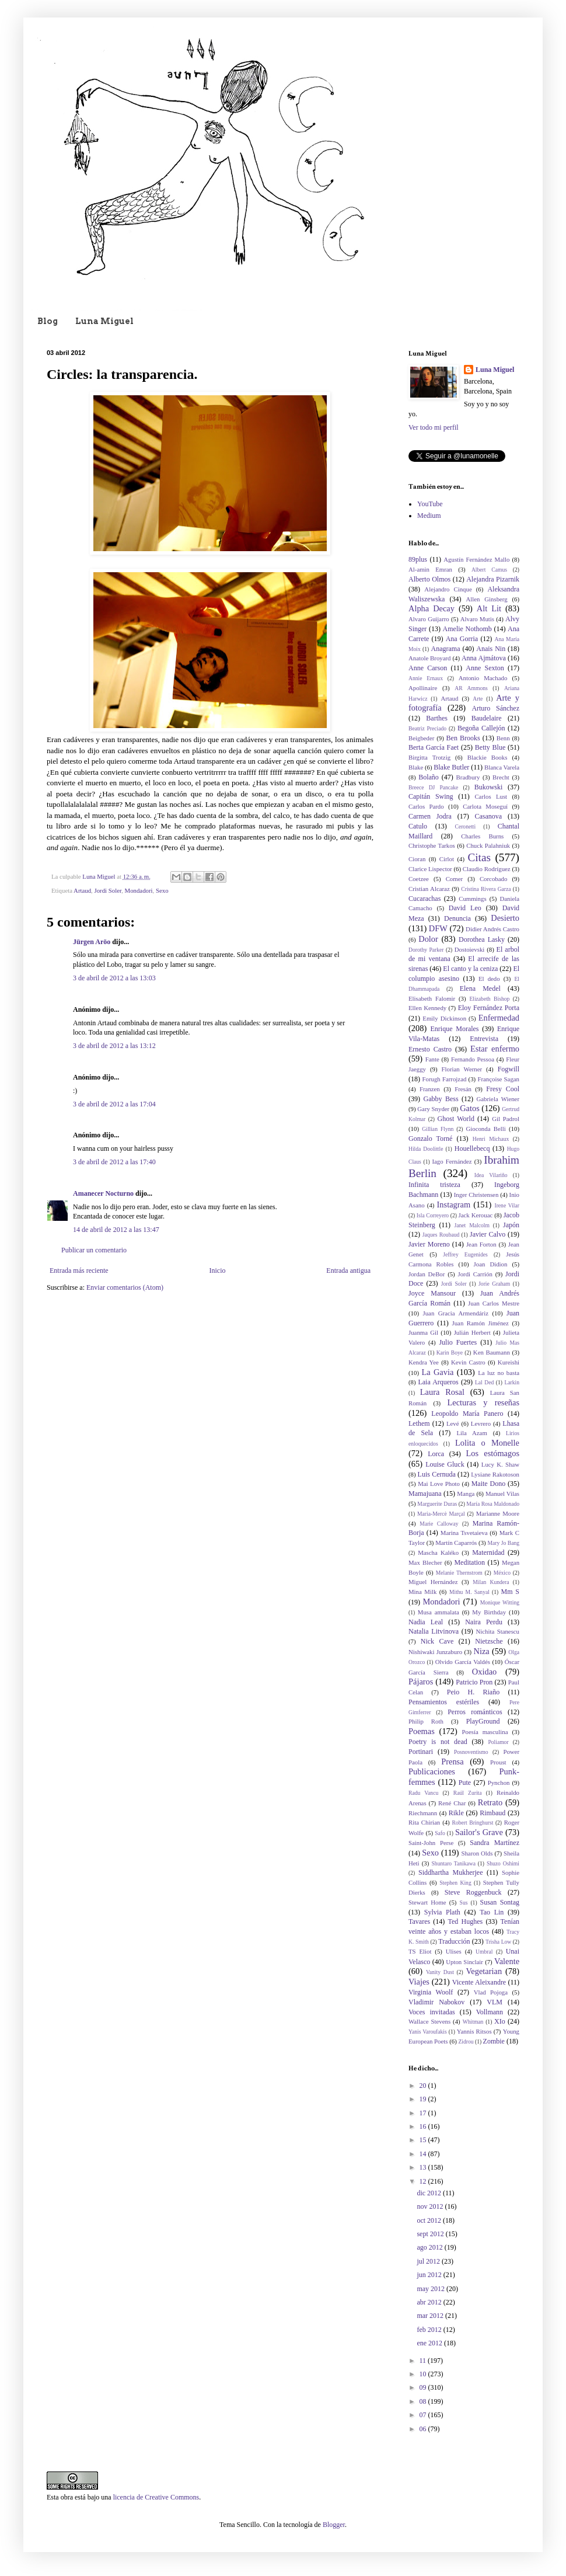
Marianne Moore (497, 1513)
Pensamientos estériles (443, 1702)
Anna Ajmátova (484, 658)
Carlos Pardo (426, 806)
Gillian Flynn (437, 1129)
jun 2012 (430, 2275)
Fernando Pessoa (472, 1059)
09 (424, 2387)
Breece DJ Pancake (433, 787)
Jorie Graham (494, 1283)
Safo (440, 1833)
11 (424, 2360)
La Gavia (437, 1372)
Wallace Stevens (429, 2021)
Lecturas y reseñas (483, 1402)
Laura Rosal (442, 1392)
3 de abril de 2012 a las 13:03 (114, 978)
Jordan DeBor (426, 1273)
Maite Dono (488, 1484)
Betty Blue (490, 747)
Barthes (437, 718)
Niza (482, 1651)
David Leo (465, 908)
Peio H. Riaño (473, 1692)
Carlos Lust (490, 796)
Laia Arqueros (438, 1382)
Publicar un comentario (94, 1250)
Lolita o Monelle (487, 1442)
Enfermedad (498, 1017)
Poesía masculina (485, 1731)
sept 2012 (431, 2234)
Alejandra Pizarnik (492, 579)
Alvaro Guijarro (428, 618)
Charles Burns (482, 836)
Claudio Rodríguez (487, 868)
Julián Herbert (472, 1332)
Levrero (481, 1423)
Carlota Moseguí (485, 806)
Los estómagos (492, 1453)
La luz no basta (498, 1372)
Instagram (454, 1204)
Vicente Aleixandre (479, 1982)
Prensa (452, 1761)
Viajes (418, 1981)
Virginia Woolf (430, 1992)
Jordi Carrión (475, 1273)
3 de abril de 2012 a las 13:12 (114, 1046)
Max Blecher (425, 1562)
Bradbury (468, 777)
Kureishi (508, 1362)
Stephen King (455, 1882)
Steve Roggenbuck (473, 1892)
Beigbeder (421, 738)
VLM (494, 2002)
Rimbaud (492, 1813)
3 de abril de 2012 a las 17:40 (114, 1162)
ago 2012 (430, 2247)
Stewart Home (427, 1902)
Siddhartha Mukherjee (450, 1872)
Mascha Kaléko (438, 1552)
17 (424, 2113)
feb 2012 (430, 2330)
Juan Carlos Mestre (493, 1303)
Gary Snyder (433, 1108)
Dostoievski (470, 949)
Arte (478, 698)
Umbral (484, 1951)
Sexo (162, 890)
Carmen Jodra (430, 816)
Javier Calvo (487, 1234)
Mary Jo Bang (503, 1543)
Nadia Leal (425, 1622)
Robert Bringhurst (473, 1822)
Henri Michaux (491, 1139)
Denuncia (457, 918)
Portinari (420, 1751)
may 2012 (431, 2289)
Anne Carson (427, 668)
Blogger (334, 2525)
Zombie (494, 2041)
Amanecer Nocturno (103, 1193)
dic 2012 (430, 2193)
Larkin (511, 1382)
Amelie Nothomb (467, 629)
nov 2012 (431, 2206)
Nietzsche (488, 1641)
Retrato (490, 1802)
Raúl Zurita (467, 1793)
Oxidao (484, 1671)
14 (424, 2154)
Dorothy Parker (426, 949)
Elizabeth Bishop (489, 998)
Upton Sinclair (464, 1961)
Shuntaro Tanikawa (454, 1863)
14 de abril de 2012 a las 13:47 (116, 1230)
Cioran (416, 858)
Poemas (421, 1731)
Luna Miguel (104, 321)
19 (424, 2099)
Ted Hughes (465, 1921)
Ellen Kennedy (427, 1007)
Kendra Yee (423, 1362)
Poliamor (498, 1742)
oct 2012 (430, 2220)
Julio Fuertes (458, 1342)
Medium (429, 515)
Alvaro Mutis (477, 618)
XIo (499, 2021)
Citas (478, 857)
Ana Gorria (462, 639)
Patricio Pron (474, 1682)
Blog (47, 321)
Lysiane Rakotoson (495, 1474)
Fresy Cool (502, 1089)
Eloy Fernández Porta (488, 1008)
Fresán (463, 1088)
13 (424, 2167)
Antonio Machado (483, 677)
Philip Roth (425, 1721)
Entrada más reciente (79, 1270)
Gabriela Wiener (498, 1098)
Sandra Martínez (494, 1843)
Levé (452, 1423)
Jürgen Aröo (91, 942)
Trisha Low (498, 1941)
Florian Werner (462, 1069)
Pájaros (420, 1681)
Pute (465, 1782)
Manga (465, 1493)
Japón (511, 1225)
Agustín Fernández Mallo (476, 559)
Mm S (510, 1592)
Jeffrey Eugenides (465, 1254)
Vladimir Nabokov (436, 2002)
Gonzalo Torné (430, 1138)
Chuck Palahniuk (488, 845)
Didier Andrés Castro (492, 928)
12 (424, 2181)
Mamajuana (425, 1493)
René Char (452, 1802)
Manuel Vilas (502, 1493)
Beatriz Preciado (427, 728)
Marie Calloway (439, 1523)
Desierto (505, 918)
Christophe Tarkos (431, 845)
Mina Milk (422, 1591)
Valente (506, 1961)
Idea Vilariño (491, 1175)
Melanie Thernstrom (459, 1572)
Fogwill (508, 1069)
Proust (498, 1762)
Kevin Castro (468, 1362)
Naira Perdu (483, 1622)
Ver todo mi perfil (433, 427)
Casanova (488, 816)
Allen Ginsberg (487, 599)
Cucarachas (424, 898)
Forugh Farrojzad (444, 1078)
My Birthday (489, 1612)
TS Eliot (419, 1951)
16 (424, 2126)
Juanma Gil (423, 1332)
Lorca (436, 1454)
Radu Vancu (423, 1793)
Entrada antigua (348, 1270)
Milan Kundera (491, 1582)
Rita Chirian (424, 1822)
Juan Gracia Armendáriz (456, 1313)
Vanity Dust (440, 1972)
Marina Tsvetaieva (464, 1532)
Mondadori (139, 890)
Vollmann (489, 2012)
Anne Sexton (485, 668)
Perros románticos (475, 1712)
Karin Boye (449, 1352)
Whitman (473, 2021)
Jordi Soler (107, 890)
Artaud (82, 890)
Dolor (428, 939)
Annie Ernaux (425, 678)
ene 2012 (430, 2343)
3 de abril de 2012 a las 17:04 (114, 1104)
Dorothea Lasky (482, 939)
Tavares (419, 1921)
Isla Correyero (433, 1215)
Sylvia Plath (442, 1912)
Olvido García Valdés (462, 1661)
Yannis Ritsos (474, 2031)
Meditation (469, 1562)
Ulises (454, 1951)
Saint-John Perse (430, 1842)
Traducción (454, 1941)
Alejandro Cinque (447, 589)
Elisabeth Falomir (431, 998)
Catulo (417, 826)
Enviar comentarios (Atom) (124, 1287)
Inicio (217, 1270)
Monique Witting (499, 1602)
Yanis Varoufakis (427, 2031)
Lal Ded (484, 1382)
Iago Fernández (451, 1161)
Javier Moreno (429, 1244)
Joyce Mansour (432, 1293)
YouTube (430, 504)
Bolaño (428, 777)
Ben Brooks (463, 738)
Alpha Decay (431, 608)
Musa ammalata (438, 1612)
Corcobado (493, 878)
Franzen (430, 1088)
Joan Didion (491, 1264)
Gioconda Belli (485, 1128)
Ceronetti (465, 826)
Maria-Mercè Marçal (441, 1513)
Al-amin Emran (430, 569)
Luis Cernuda (437, 1474)
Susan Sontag (499, 1902)
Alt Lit (489, 608)
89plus (417, 559)
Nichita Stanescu (497, 1631)
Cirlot (446, 858)
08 (424, 2401)
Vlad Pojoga (491, 1992)
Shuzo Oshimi (503, 1863)
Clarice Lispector (430, 868)
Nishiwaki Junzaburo (435, 1651)
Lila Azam (471, 1432)
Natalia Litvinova (433, 1631)
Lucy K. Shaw (500, 1464)
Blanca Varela (501, 767)
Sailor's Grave (479, 1832)
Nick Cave (437, 1641)
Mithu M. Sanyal (469, 1592)
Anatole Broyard (429, 658)
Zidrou (465, 2041)
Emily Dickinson (444, 1018)
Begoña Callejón (481, 728)
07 (424, 2415)
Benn (503, 738)
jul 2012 (429, 2261)
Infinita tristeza (434, 1185)
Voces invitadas (431, 2012)
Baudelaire (486, 718)
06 (424, 2429)
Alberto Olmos (429, 579)
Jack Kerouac (476, 1215)
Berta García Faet (433, 747)
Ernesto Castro (430, 1049)
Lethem (419, 1423)
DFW (438, 928)
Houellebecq (472, 1148)
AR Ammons (471, 688)
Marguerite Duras (437, 1504)
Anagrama (445, 649)
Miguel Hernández (433, 1581)
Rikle (456, 1813)
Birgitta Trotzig (429, 757)
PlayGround (483, 1721)
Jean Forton (481, 1244)
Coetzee (418, 878)
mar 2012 (431, 2316)
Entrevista (484, 1039)
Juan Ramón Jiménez (480, 1323)
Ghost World (456, 1119)
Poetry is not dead (437, 1742)
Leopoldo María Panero (467, 1413)
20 (424, 2085)
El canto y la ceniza (470, 969)
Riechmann (422, 1812)
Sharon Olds (476, 1853)
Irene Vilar (506, 1205)
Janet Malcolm (472, 1225)
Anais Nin (490, 649)
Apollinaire (422, 687)
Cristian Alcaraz (429, 888)
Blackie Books (487, 757)
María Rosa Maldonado (492, 1504)
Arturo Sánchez (495, 708)
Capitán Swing (430, 796)
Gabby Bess (440, 1099)
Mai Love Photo (439, 1483)
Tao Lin (492, 1912)
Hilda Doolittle (425, 1149)
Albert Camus (489, 569)
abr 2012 (430, 2302)
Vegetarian (484, 1971)
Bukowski (488, 787)
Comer (454, 878)
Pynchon (499, 1782)
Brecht (500, 777)
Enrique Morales (455, 1029)
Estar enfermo (494, 1048)
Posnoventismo (471, 1752)
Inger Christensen (476, 1194)
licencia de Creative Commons (156, 2497)
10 (424, 2374)
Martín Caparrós (456, 1542)
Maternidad (488, 1552)
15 (424, 2140)
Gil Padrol (505, 1118)
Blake (415, 767)
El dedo (489, 978)
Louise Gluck (444, 1464)
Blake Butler (451, 767)
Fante (432, 1059)
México (502, 1572)
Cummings (472, 898)
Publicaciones (431, 1771)
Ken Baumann (491, 1352)
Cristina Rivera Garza (486, 889)
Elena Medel (480, 988)
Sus (464, 1902)
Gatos (470, 1108)
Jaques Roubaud (440, 1234)
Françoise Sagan (498, 1078)
